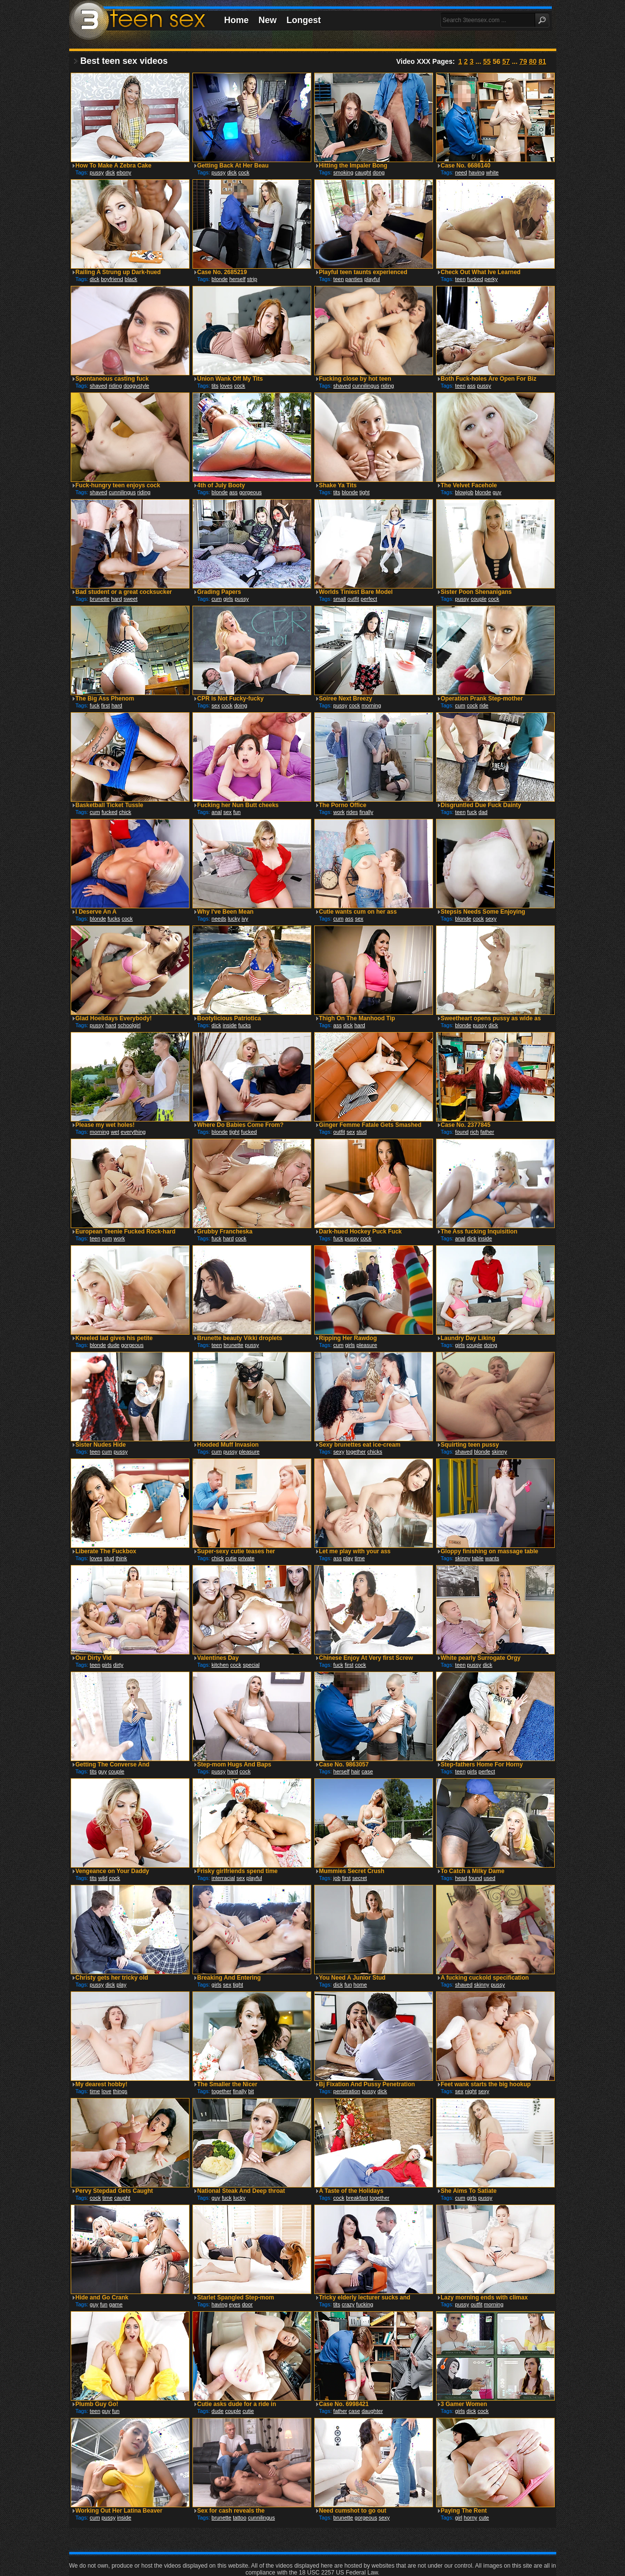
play (348, 1558)
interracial (223, 1878)
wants (492, 1558)
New (268, 20)
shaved (98, 386)
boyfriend (112, 279)
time (359, 1558)
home (360, 1985)
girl (458, 2517)
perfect (369, 599)
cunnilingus (365, 386)
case (367, 1771)
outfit (353, 599)
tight (364, 492)
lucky (234, 919)
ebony (123, 172)
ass (471, 386)
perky (491, 279)
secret (359, 1878)
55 (487, 61)
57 (506, 61)
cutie (231, 1558)
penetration (346, 2091)
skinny (499, 1452)
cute (484, 2517)
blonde (220, 279)
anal (217, 812)
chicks (374, 1452)
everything (133, 1132)
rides (352, 812)
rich (474, 1132)
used (489, 1878)
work (339, 812)
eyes (234, 2304)
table (478, 1558)
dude (113, 1345)
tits (215, 386)
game (116, 2304)
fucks (114, 919)
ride (483, 705)
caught (363, 172)
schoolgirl (129, 1025)
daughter (371, 2411)
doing (240, 705)
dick (110, 172)
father (487, 1132)
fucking (364, 2304)
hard (116, 599)
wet (115, 1132)
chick (125, 812)
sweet (130, 599)
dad (483, 812)
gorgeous (250, 492)
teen (338, 279)
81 (542, 61)
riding (115, 386)
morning (371, 705)
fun (237, 812)
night (471, 2091)
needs (219, 919)
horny (471, 2517)
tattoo (239, 2517)
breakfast (357, 2198)
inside (229, 1025)
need (461, 172)
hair (355, 1771)
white (492, 172)
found (462, 1132)
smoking (343, 172)
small (339, 599)
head (461, 1878)
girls (228, 599)
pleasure (366, 1345)
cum (217, 599)
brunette (99, 599)
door (247, 2304)
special (251, 1665)
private (246, 1558)
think (121, 1558)
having (476, 172)
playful (372, 279)
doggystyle (136, 386)
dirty (118, 1665)
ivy (245, 919)
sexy (491, 919)
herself (237, 279)
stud (361, 1132)
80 (533, 61)
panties (353, 279)
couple (479, 599)
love (106, 2091)
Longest (304, 20)
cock (243, 172)
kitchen (220, 1665)
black (131, 279)
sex (216, 705)
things (120, 2091)
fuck (95, 705)
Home (236, 20)
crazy (348, 2304)
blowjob (464, 492)
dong (378, 172)
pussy (97, 172)
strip (252, 279)
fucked (475, 279)
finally (366, 812)
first (105, 705)
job (337, 1878)
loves (226, 386)
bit (251, 2091)
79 (523, 61)
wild (103, 1878)
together (356, 1452)
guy (496, 492)
